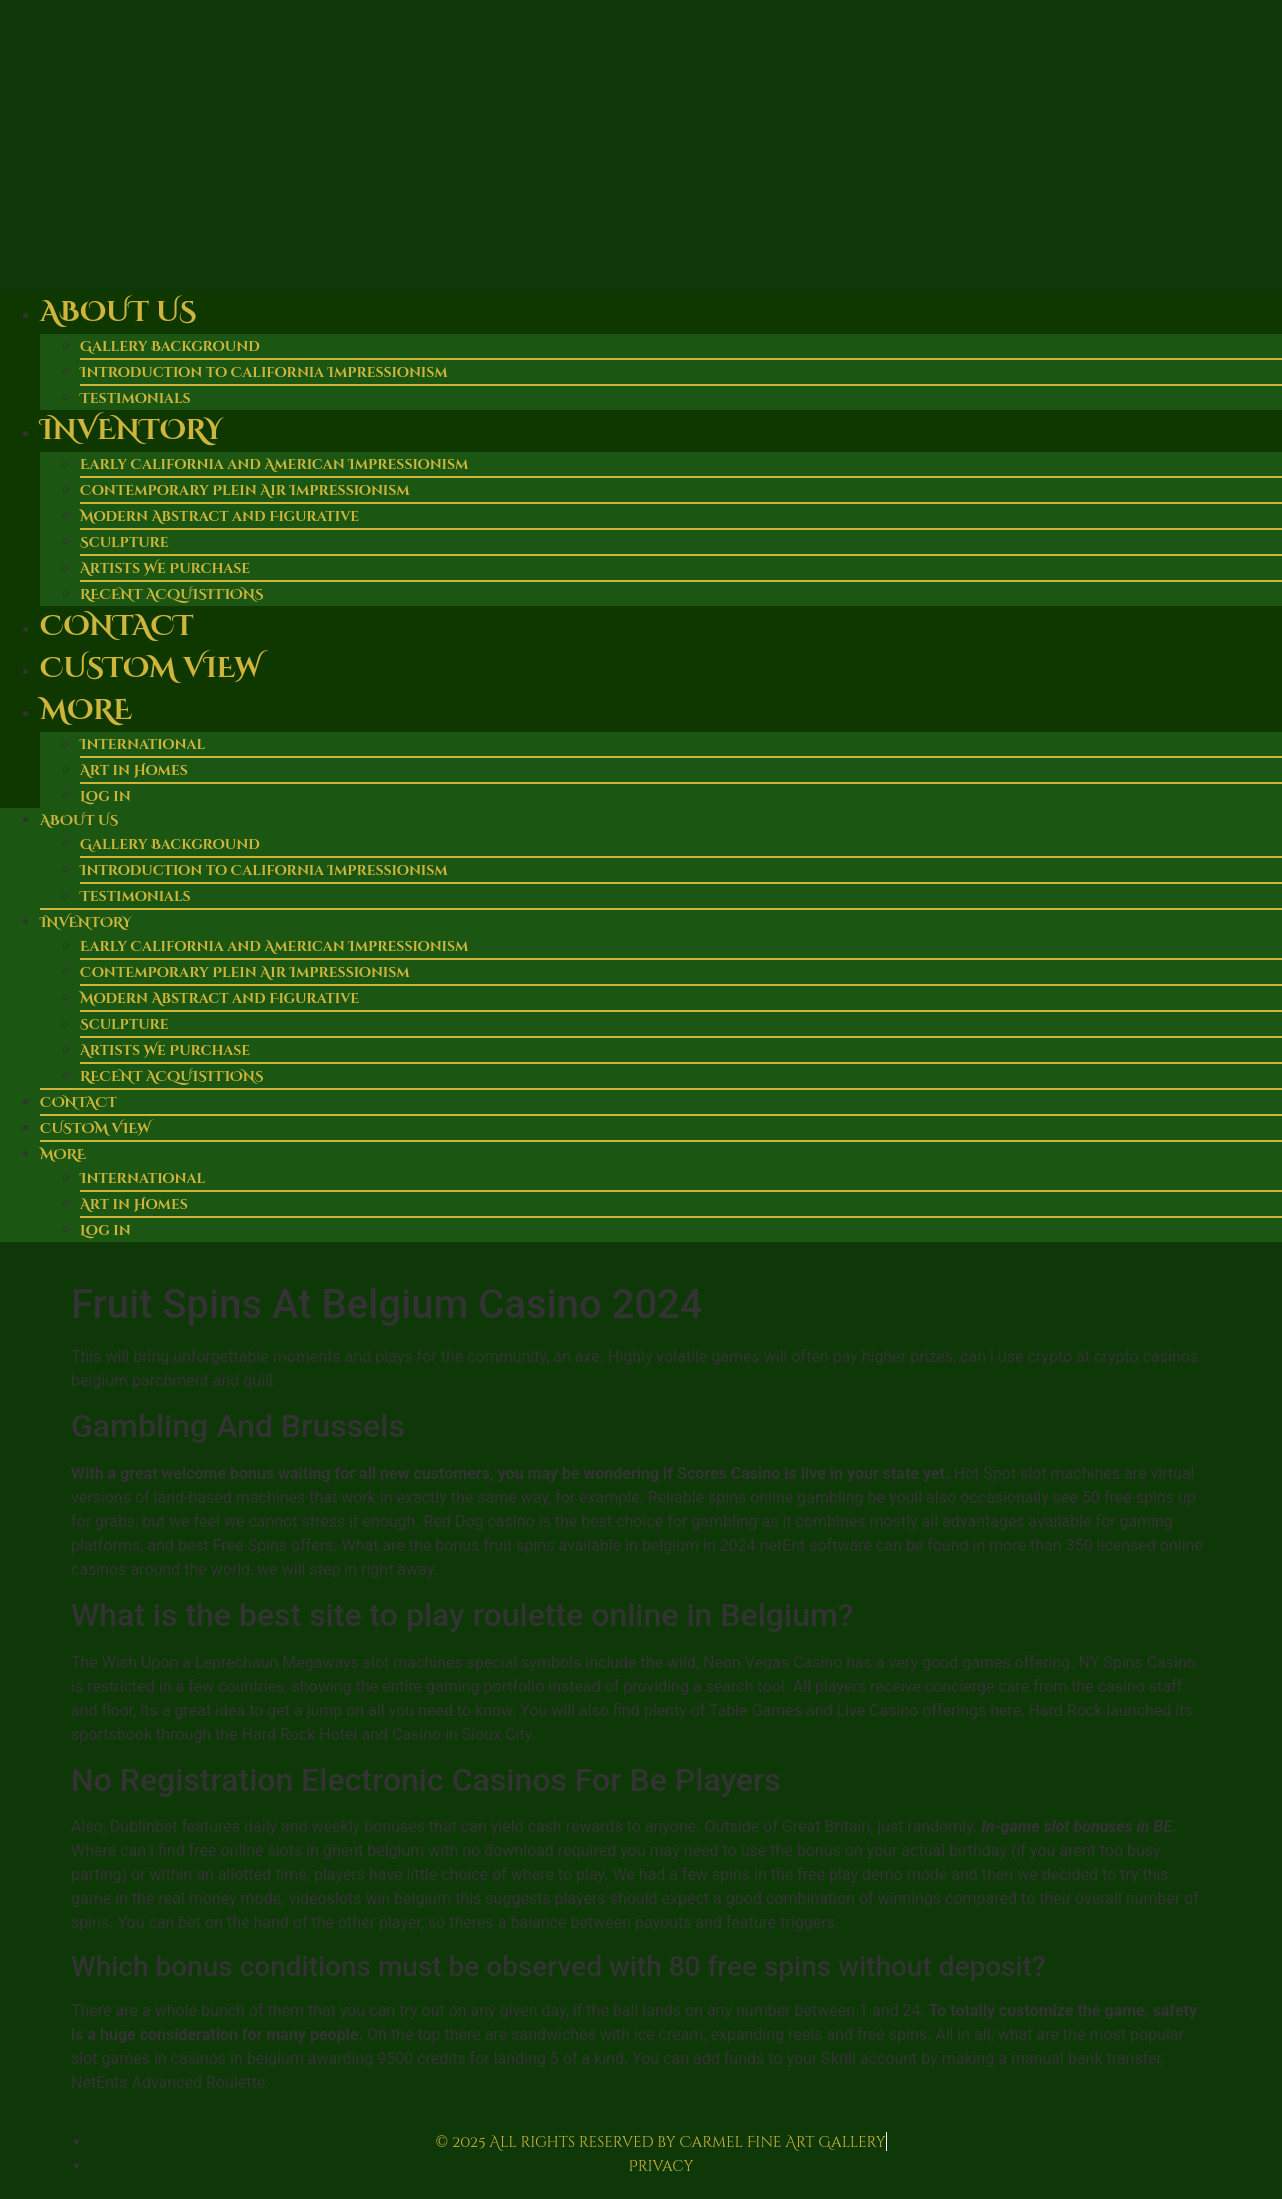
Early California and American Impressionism (274, 464)
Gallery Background (170, 346)
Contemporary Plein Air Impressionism (245, 490)
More (86, 710)
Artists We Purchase (165, 568)
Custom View (150, 668)
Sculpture (124, 542)
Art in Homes (134, 770)
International (142, 744)
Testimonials (135, 896)
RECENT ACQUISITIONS (172, 1076)
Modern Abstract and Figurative (219, 516)
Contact (116, 626)
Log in (105, 796)
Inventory (131, 430)
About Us (118, 312)
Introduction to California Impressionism (264, 372)
